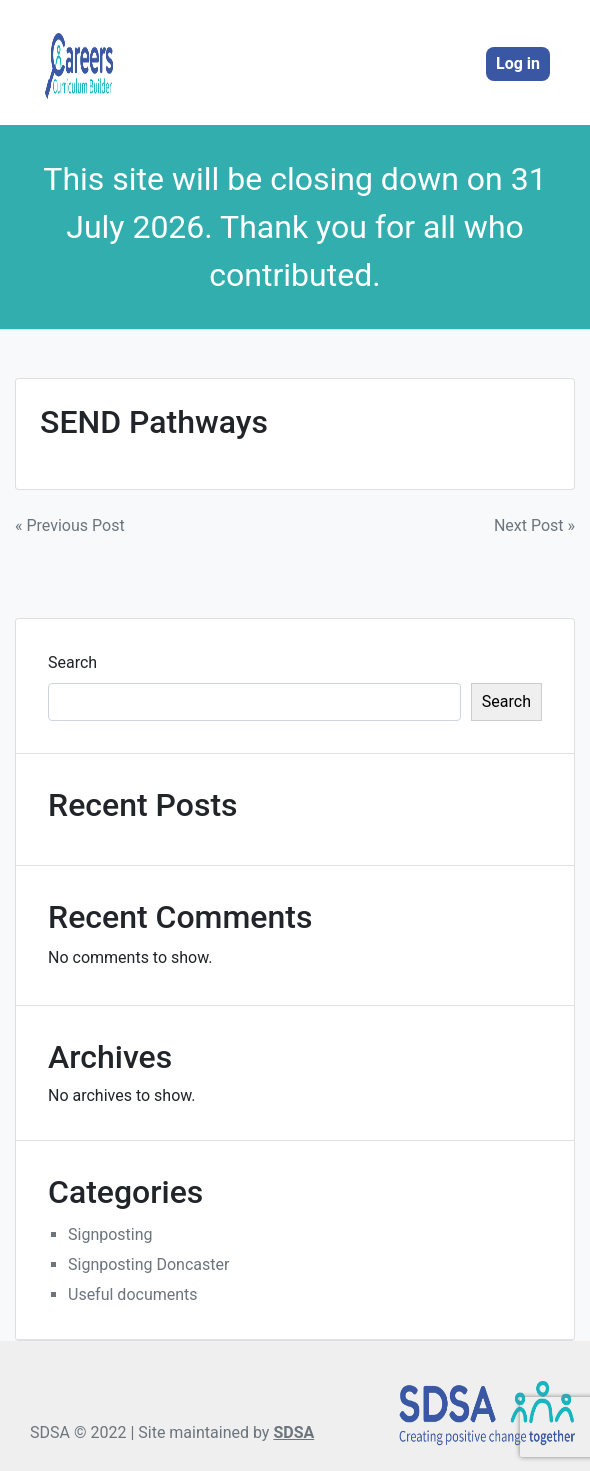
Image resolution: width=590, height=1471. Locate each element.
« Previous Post (70, 525)
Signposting (110, 1234)
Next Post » (534, 525)
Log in (518, 63)
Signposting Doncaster (148, 1264)
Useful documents (133, 1294)
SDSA (293, 1432)
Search (72, 662)
